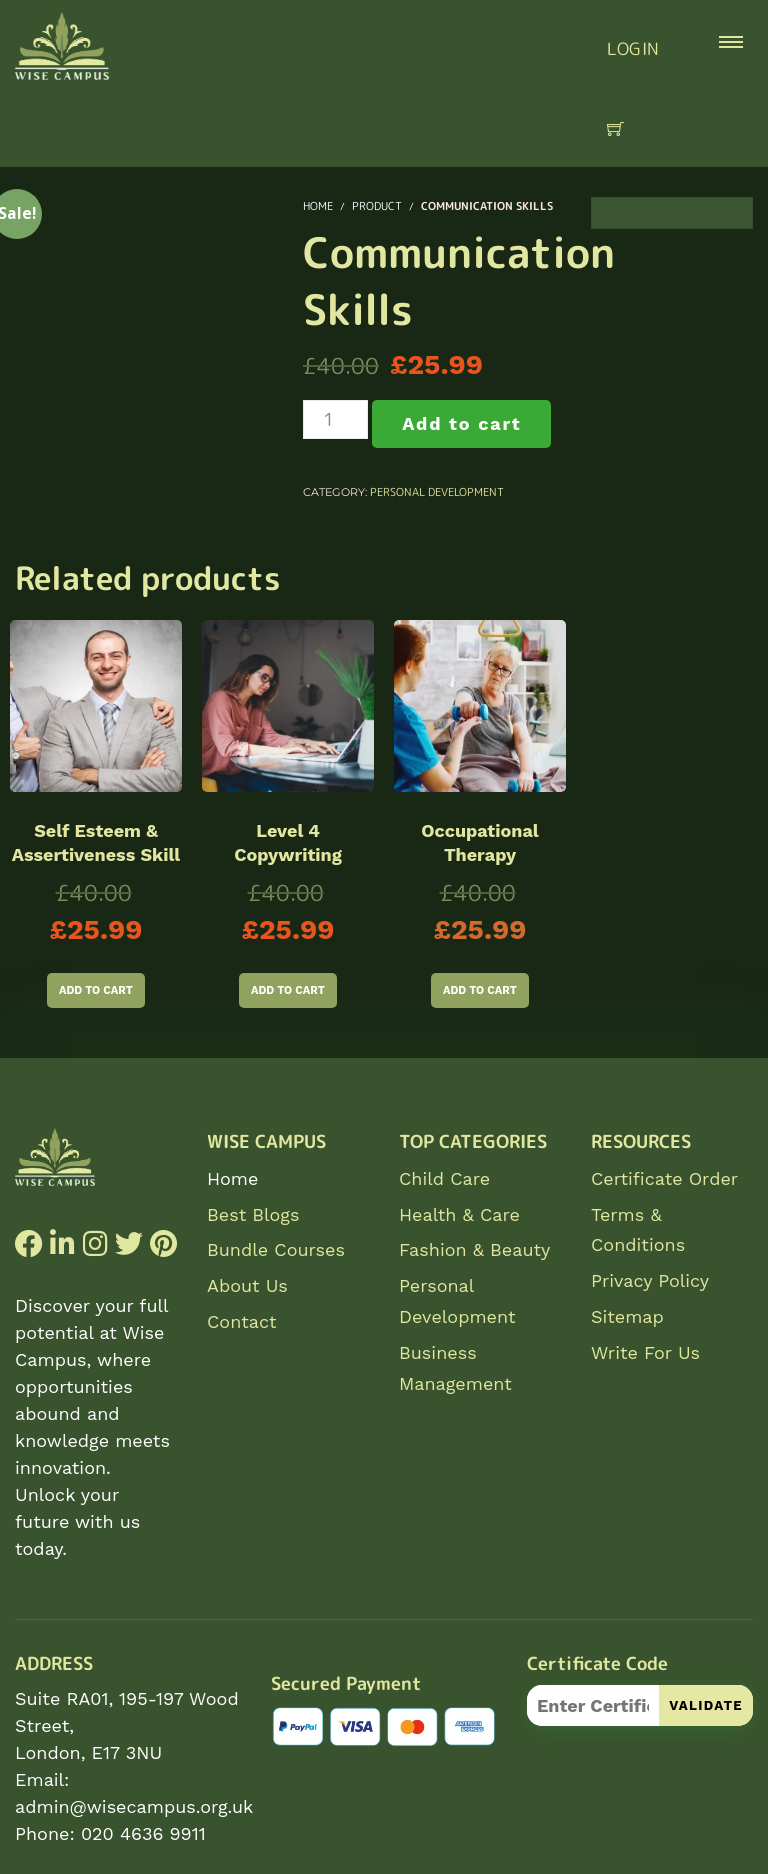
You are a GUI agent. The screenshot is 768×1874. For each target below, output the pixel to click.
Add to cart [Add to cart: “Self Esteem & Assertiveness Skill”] (96, 990)
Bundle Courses (276, 1249)
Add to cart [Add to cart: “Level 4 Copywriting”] (288, 990)
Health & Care (459, 1214)
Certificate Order (664, 1178)
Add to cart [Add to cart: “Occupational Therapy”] (480, 990)
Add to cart (461, 423)
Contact (242, 1321)
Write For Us (645, 1352)
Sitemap (627, 1316)
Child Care (444, 1178)
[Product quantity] (335, 419)
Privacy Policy (650, 1280)
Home (232, 1178)
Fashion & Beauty (474, 1249)
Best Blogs (253, 1214)
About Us (247, 1285)
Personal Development (437, 492)
